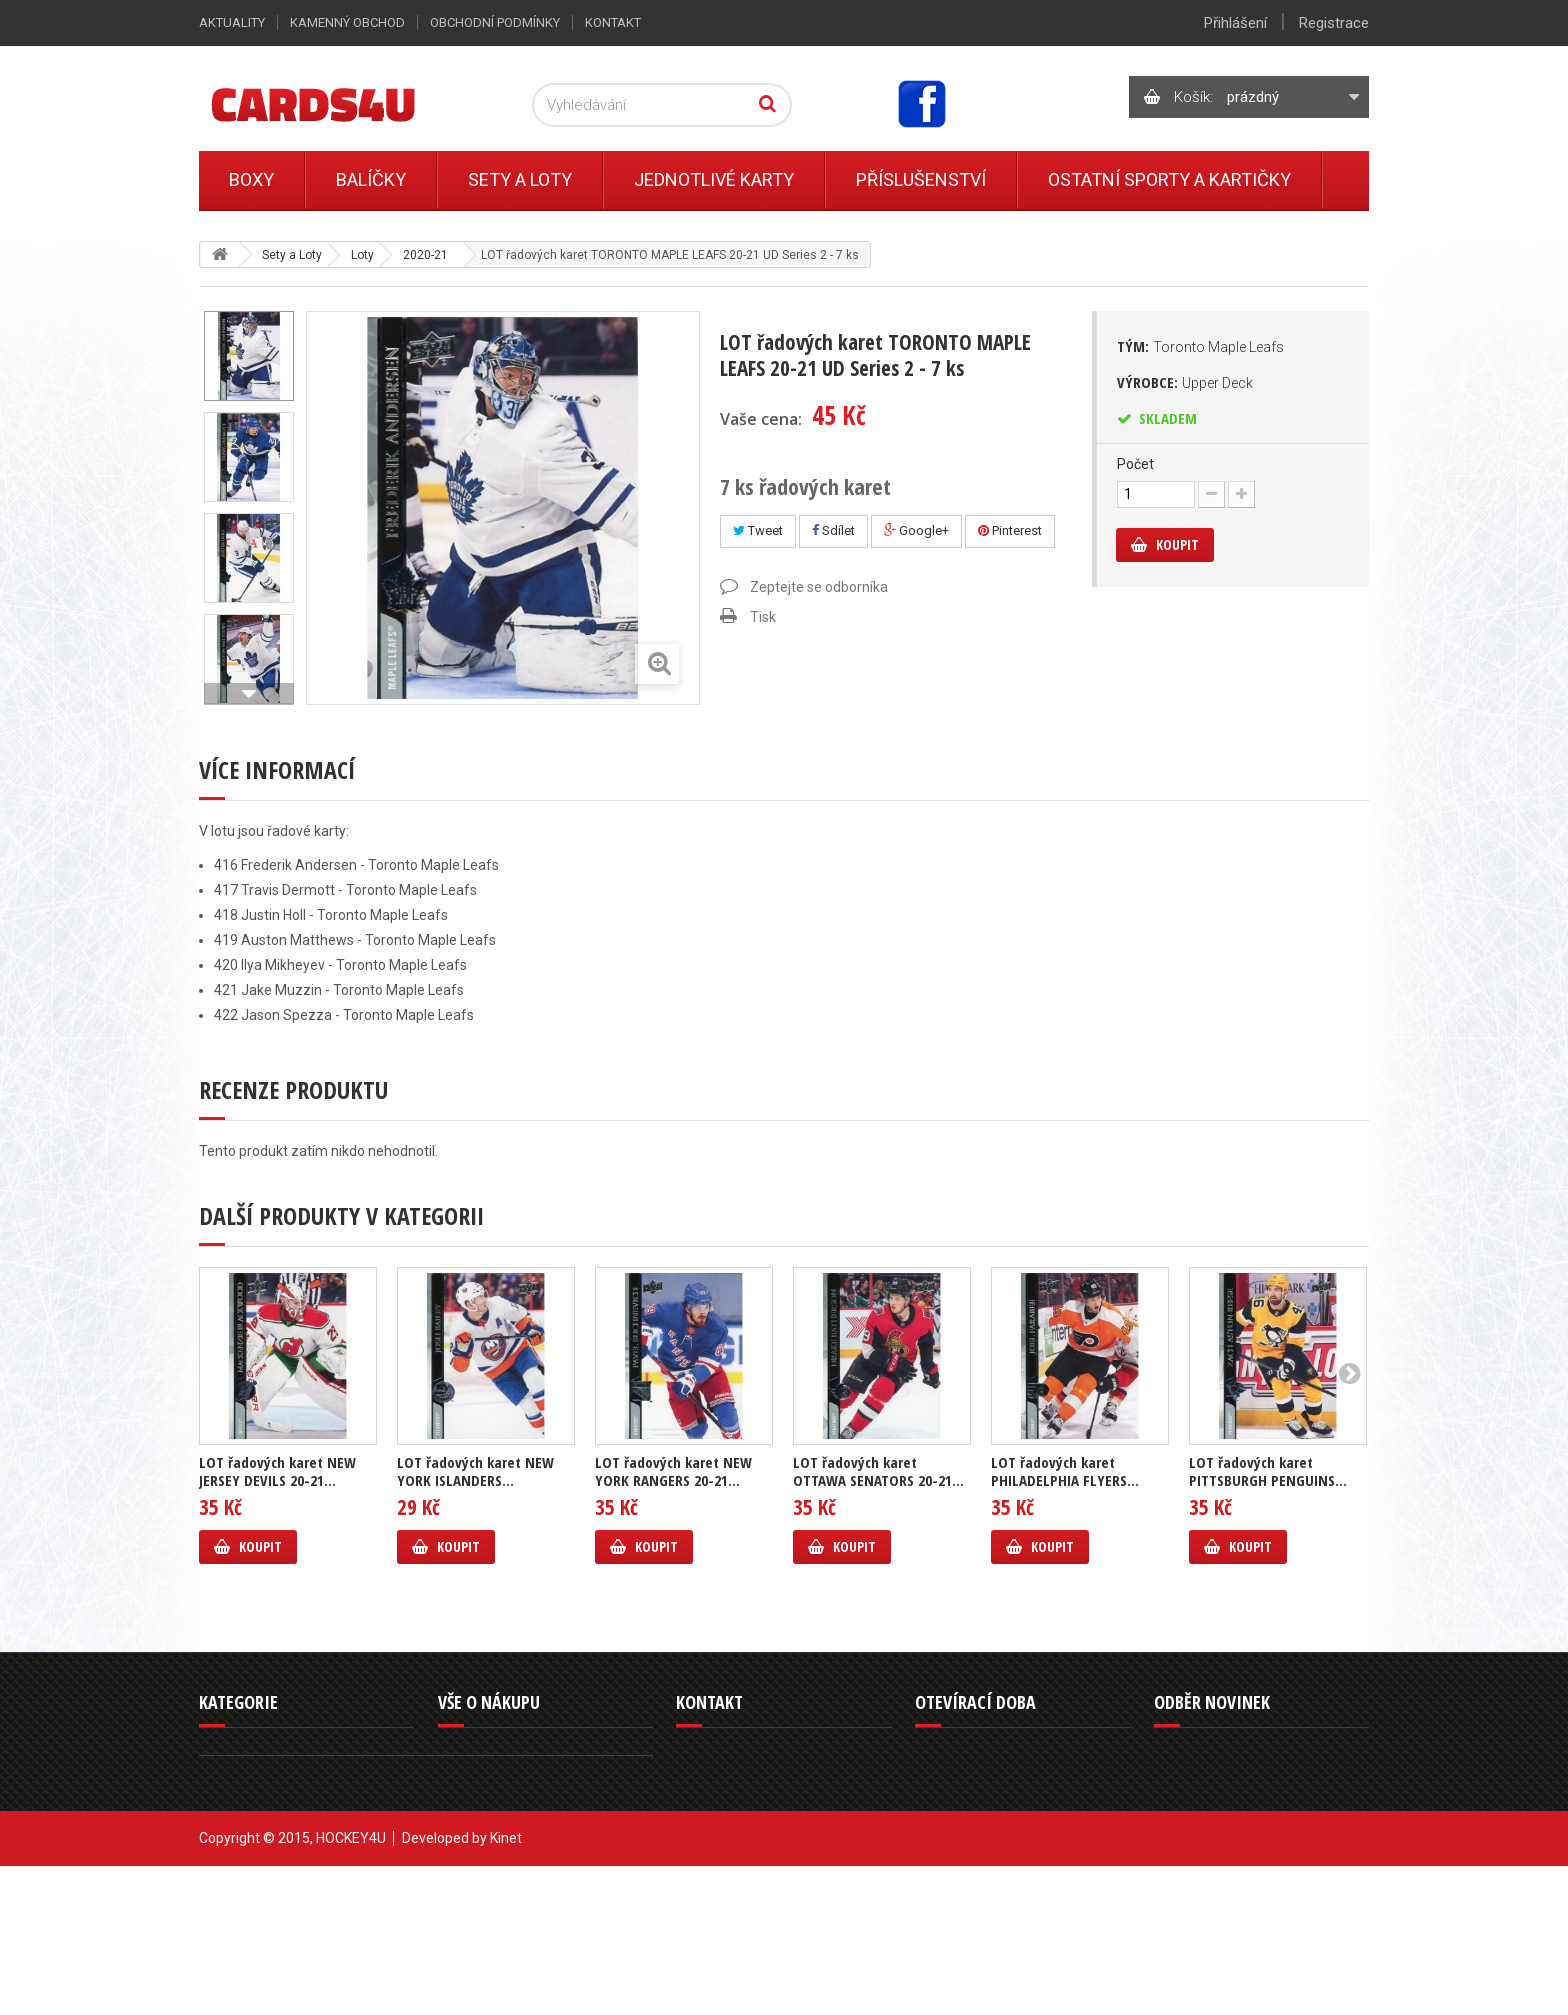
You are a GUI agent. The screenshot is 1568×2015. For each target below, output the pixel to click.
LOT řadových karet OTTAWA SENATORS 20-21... (878, 1471)
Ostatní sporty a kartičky (1169, 179)
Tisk (763, 617)
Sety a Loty (520, 179)
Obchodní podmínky (495, 22)
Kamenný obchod (347, 22)
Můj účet (462, 1871)
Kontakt (613, 22)
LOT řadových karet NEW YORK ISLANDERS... (475, 1471)
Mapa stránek (477, 1895)
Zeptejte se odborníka (819, 587)
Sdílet (833, 530)
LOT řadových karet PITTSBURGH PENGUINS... (1268, 1471)
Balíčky (371, 179)
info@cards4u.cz (750, 1867)
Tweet (758, 530)
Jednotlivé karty (714, 179)
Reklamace (470, 1799)
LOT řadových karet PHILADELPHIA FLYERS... (1065, 1471)
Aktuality (232, 22)
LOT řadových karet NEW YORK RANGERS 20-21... (673, 1471)
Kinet (506, 1987)
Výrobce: (1185, 382)
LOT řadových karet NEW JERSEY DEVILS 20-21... (277, 1471)
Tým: (1200, 346)
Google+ (916, 530)
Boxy (251, 179)
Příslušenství (921, 179)
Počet (1135, 464)
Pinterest (1010, 530)
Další (249, 694)
